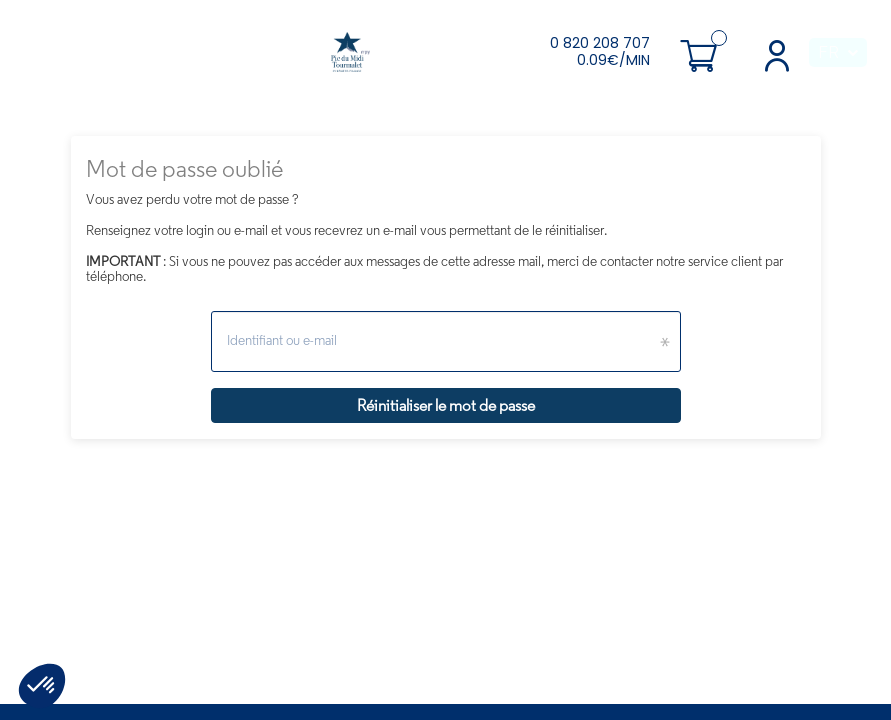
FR (828, 52)
